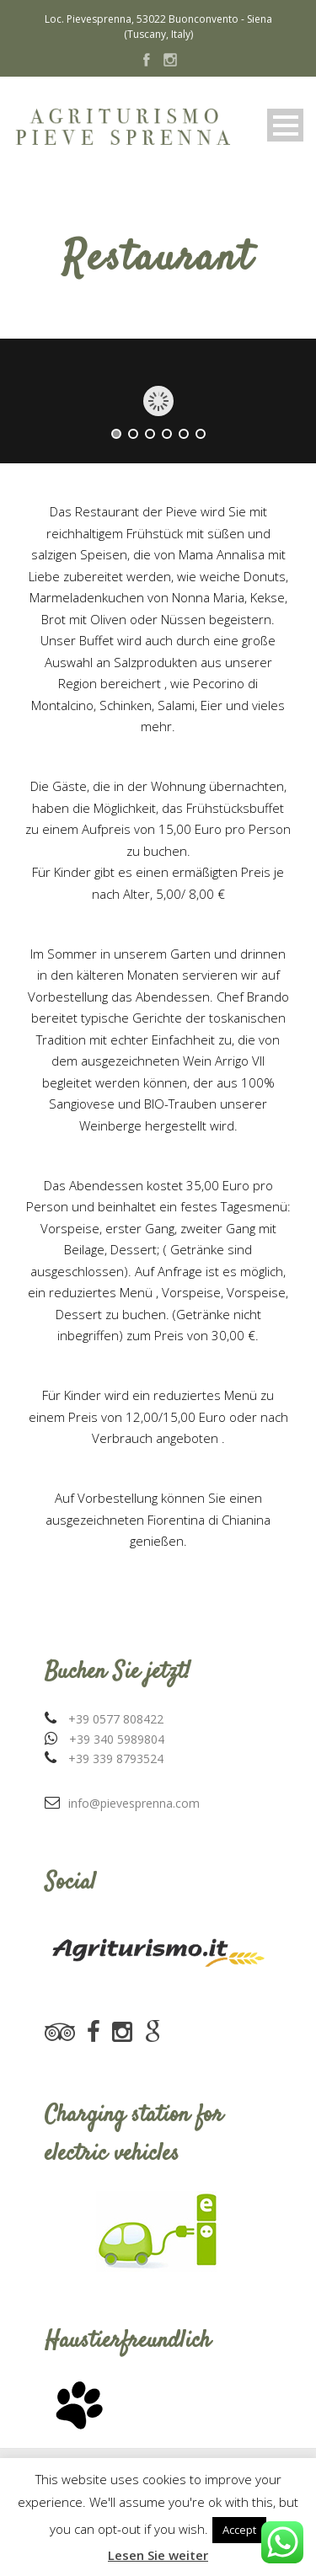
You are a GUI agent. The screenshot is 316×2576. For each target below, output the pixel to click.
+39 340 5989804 (116, 1739)
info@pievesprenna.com (134, 1803)
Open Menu (285, 125)
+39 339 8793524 (115, 1758)
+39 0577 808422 (115, 1719)
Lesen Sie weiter (158, 2555)
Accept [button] (239, 2529)
